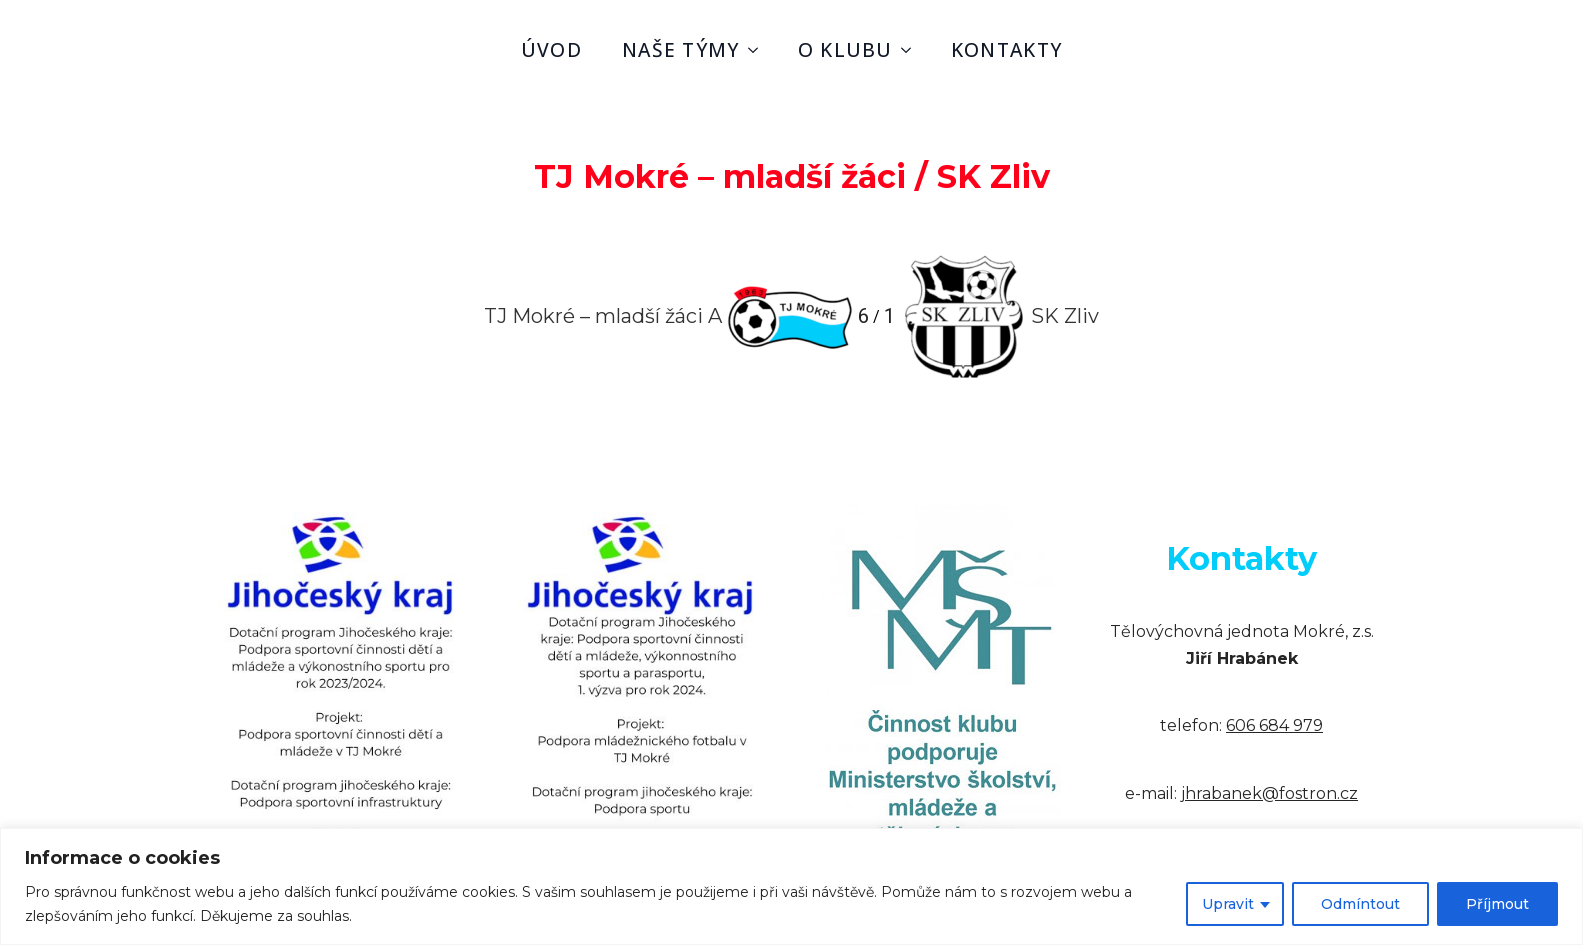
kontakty (1006, 49)
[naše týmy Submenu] (759, 49)
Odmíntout (1360, 904)
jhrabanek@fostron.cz (1269, 793)
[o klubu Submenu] (912, 49)
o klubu (845, 49)
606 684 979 (1274, 725)
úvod (551, 49)
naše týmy (681, 49)
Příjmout (1497, 904)
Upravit (1228, 904)
